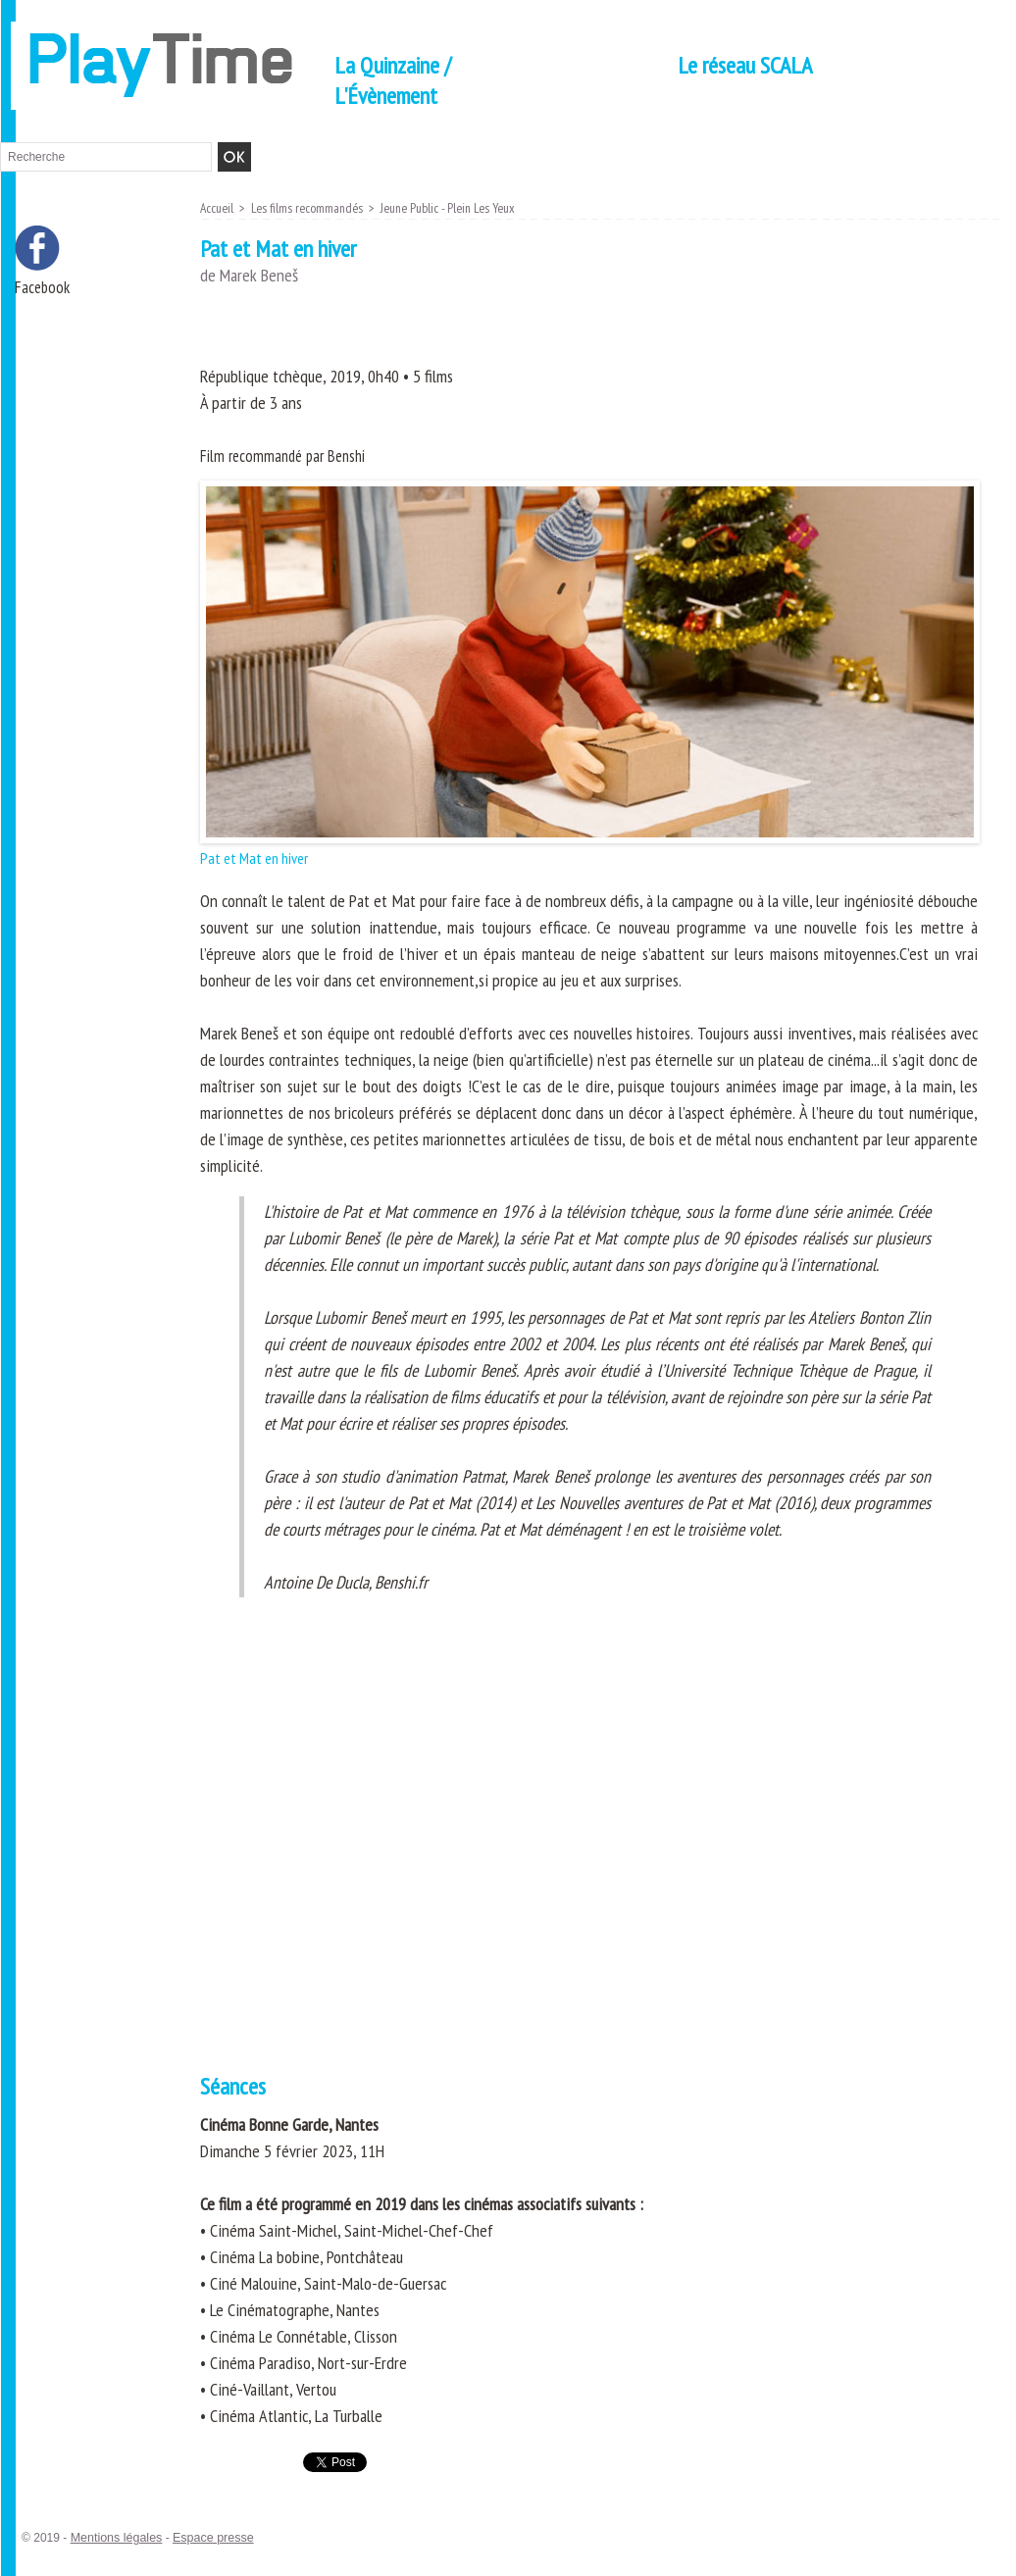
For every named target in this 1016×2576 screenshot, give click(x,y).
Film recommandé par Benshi (288, 455)
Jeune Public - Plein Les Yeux (460, 208)
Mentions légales (115, 2538)
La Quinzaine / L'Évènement (392, 80)
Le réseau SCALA (745, 65)
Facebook (44, 288)
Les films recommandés (312, 208)
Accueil (218, 208)
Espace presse (207, 2538)
